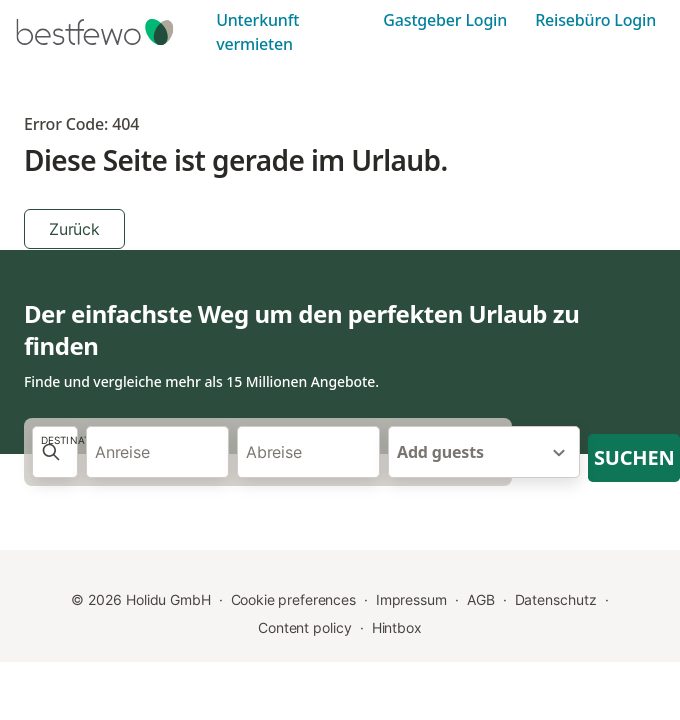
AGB (481, 599)
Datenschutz (556, 599)
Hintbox (397, 627)
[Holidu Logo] (110, 32)
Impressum (411, 599)
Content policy (305, 627)
